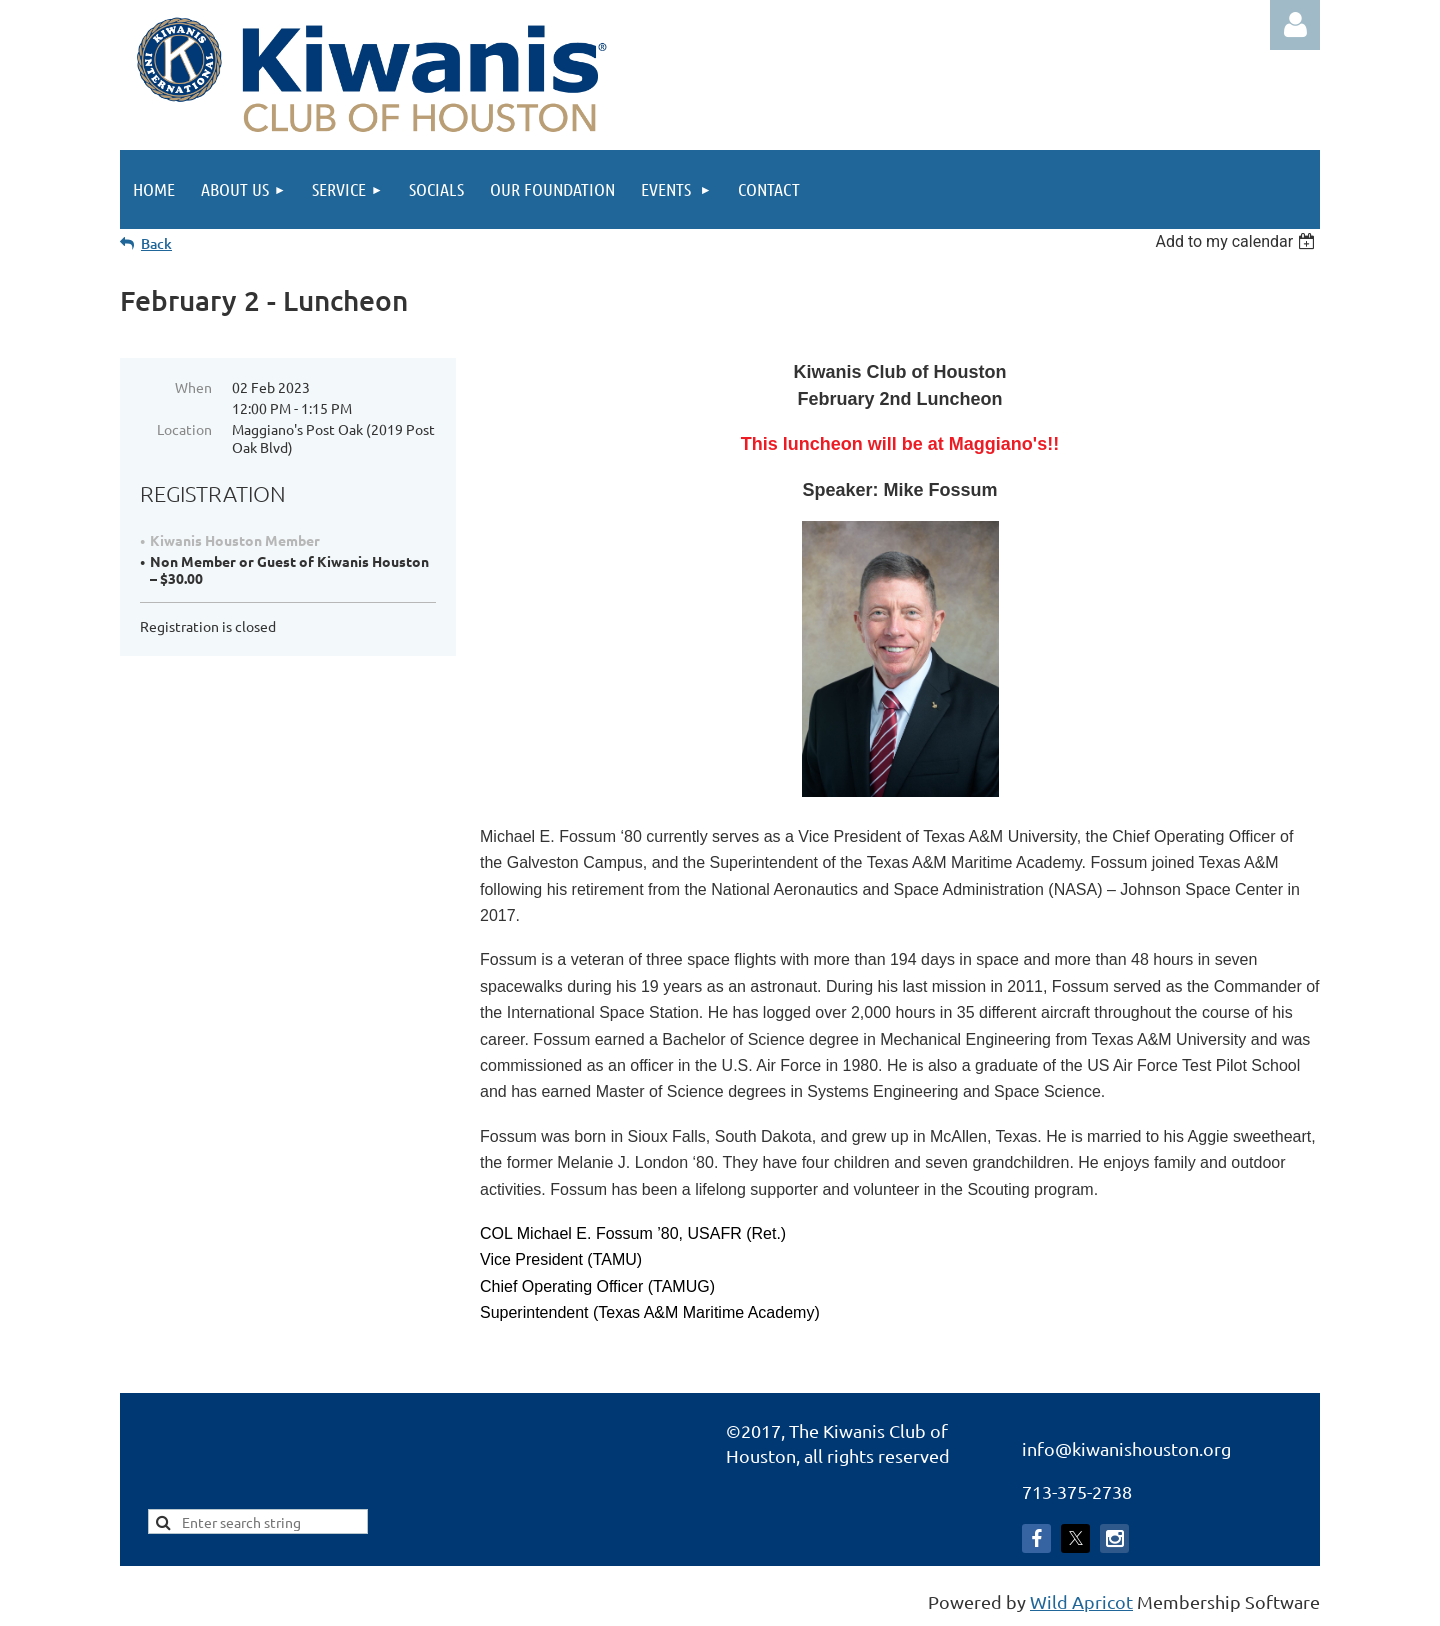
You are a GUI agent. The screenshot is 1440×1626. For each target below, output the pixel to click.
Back (156, 243)
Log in (1295, 25)
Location (184, 429)
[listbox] (1237, 241)
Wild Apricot (1081, 1601)
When (193, 387)
